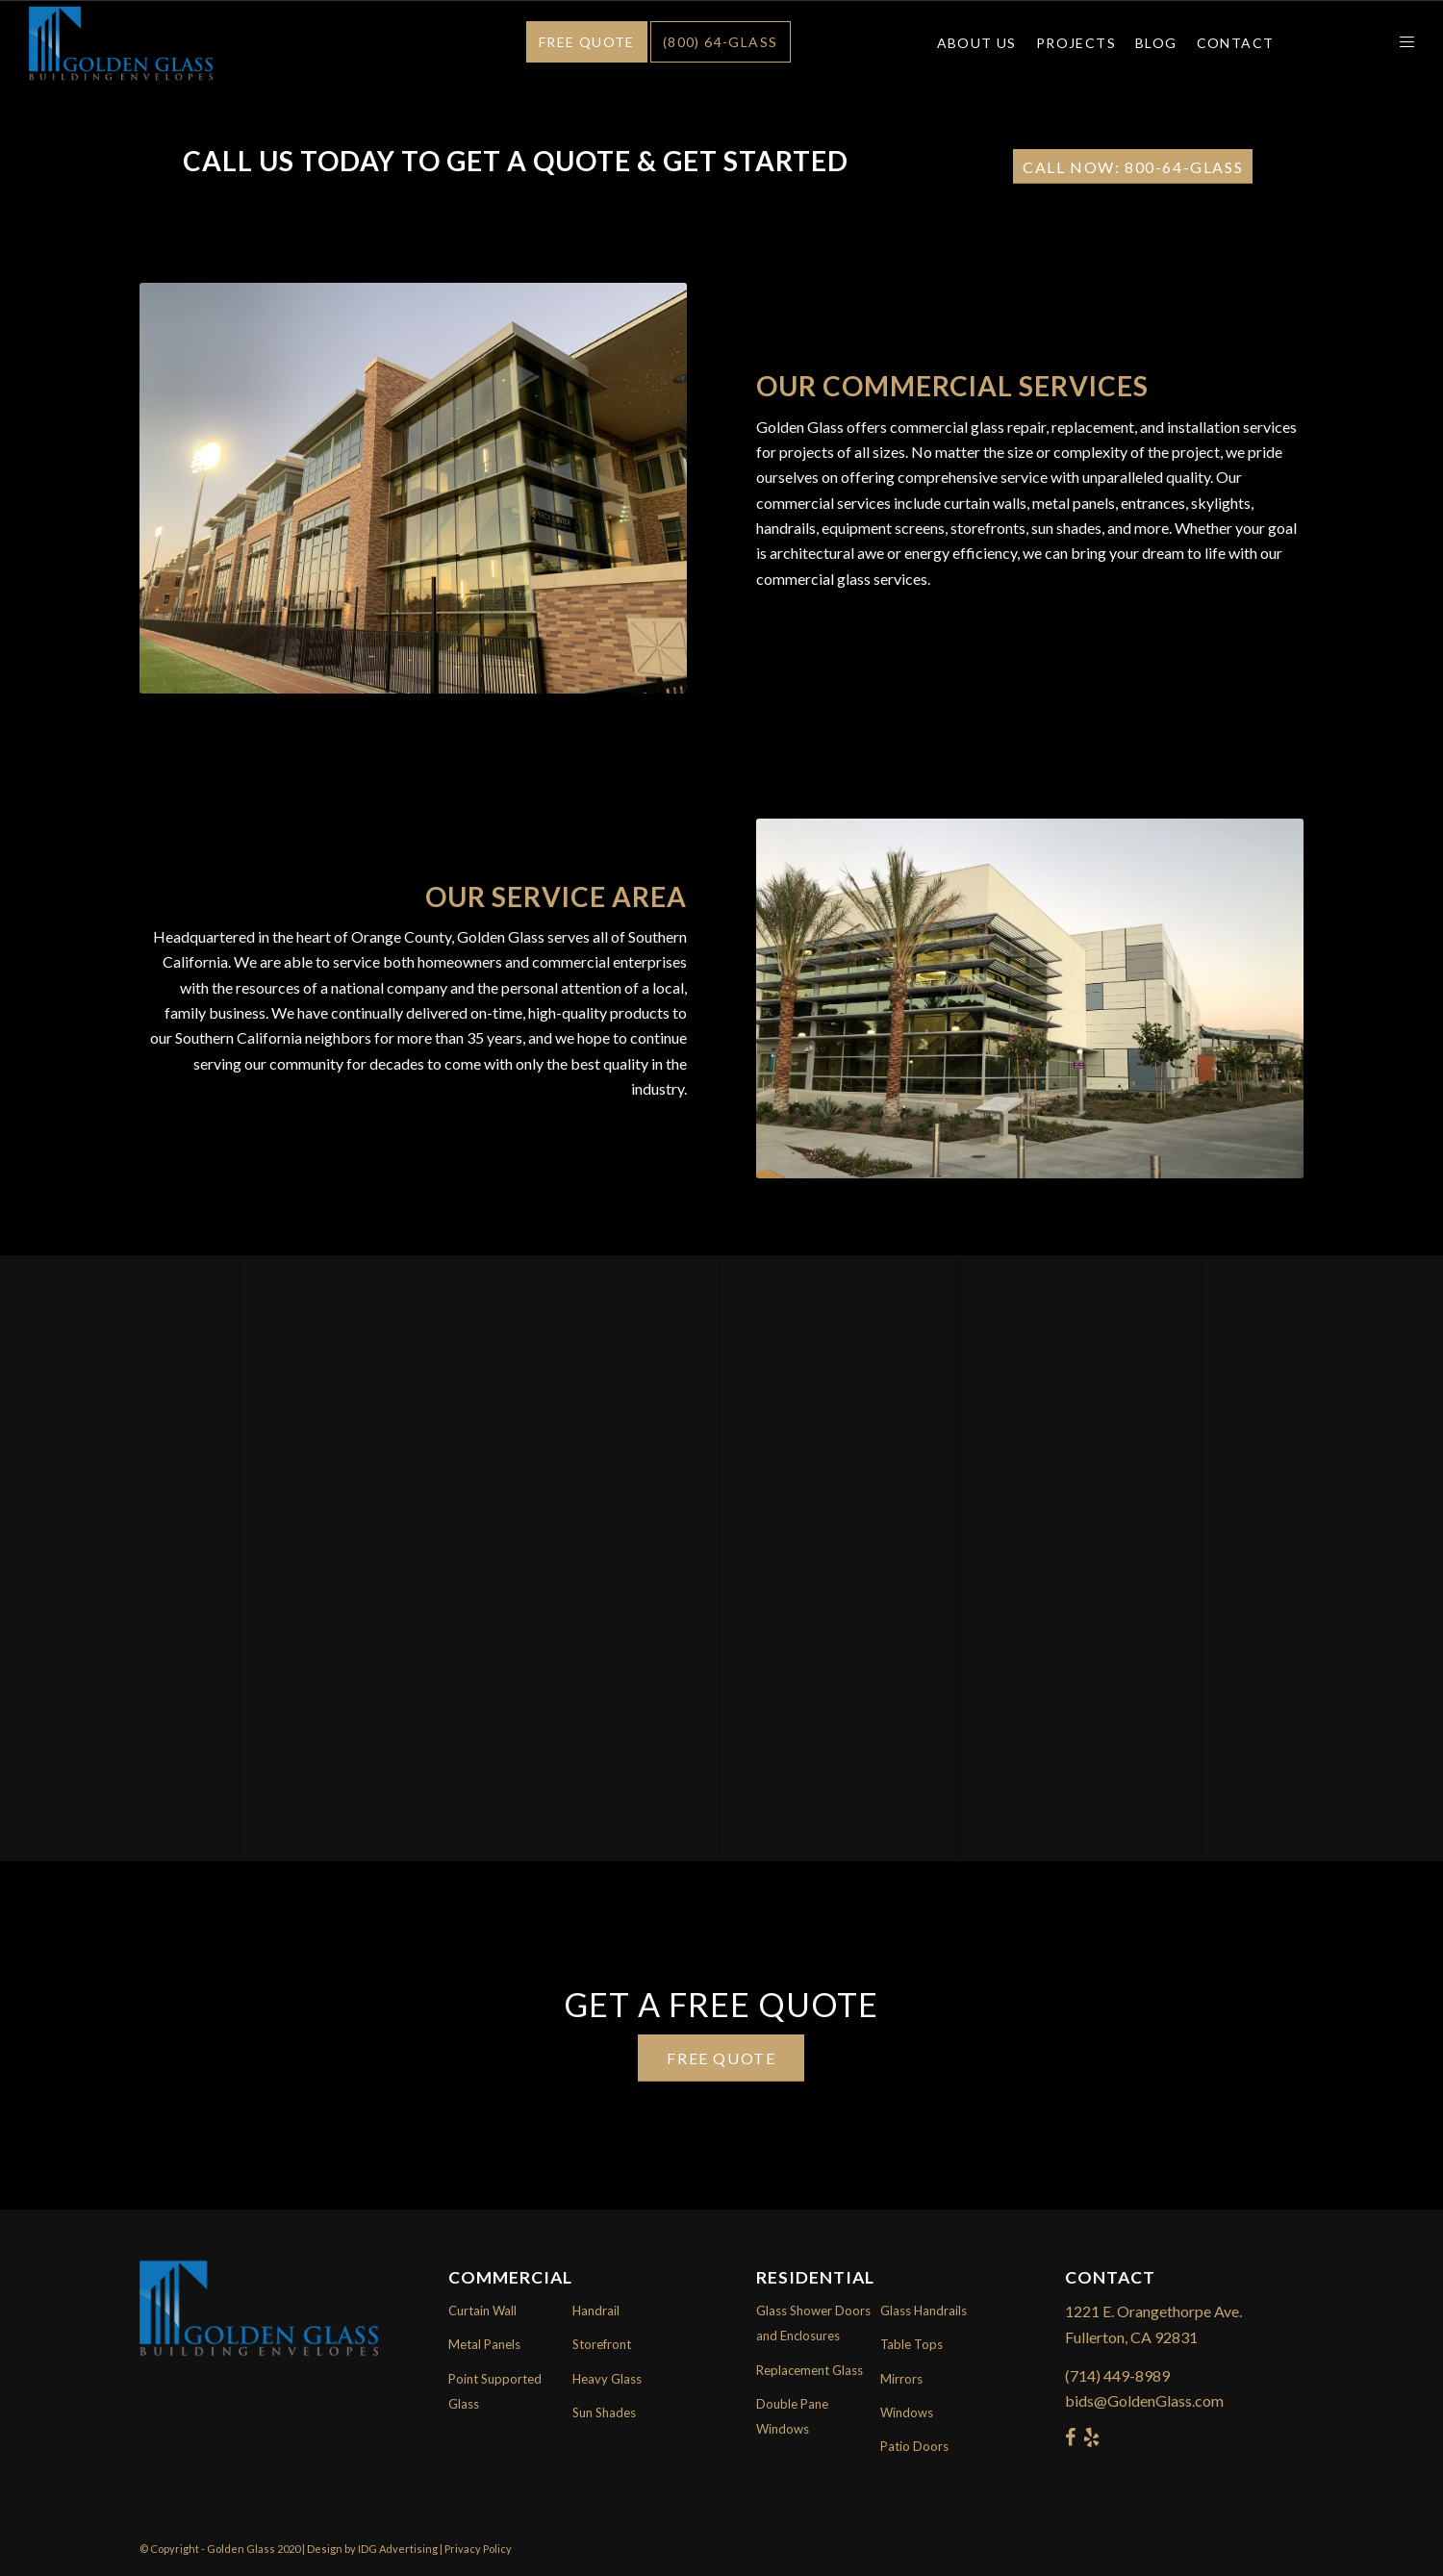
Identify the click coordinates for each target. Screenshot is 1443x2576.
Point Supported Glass (495, 2391)
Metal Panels (484, 2344)
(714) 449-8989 (1117, 2375)
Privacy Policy (478, 2548)
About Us (977, 43)
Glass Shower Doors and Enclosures (813, 2323)
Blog (1156, 43)
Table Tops (911, 2344)
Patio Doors (914, 2446)
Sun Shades (604, 2412)
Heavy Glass (607, 2379)
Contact (1236, 43)
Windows (906, 2412)
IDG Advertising (398, 2548)
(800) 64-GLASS (720, 42)
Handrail (596, 2310)
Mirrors (901, 2379)
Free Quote (587, 42)
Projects (1076, 43)
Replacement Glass (809, 2370)
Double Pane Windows (792, 2416)
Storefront (601, 2344)
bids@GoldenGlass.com (1144, 2400)
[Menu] (1400, 43)
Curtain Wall (482, 2310)
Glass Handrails (923, 2310)
